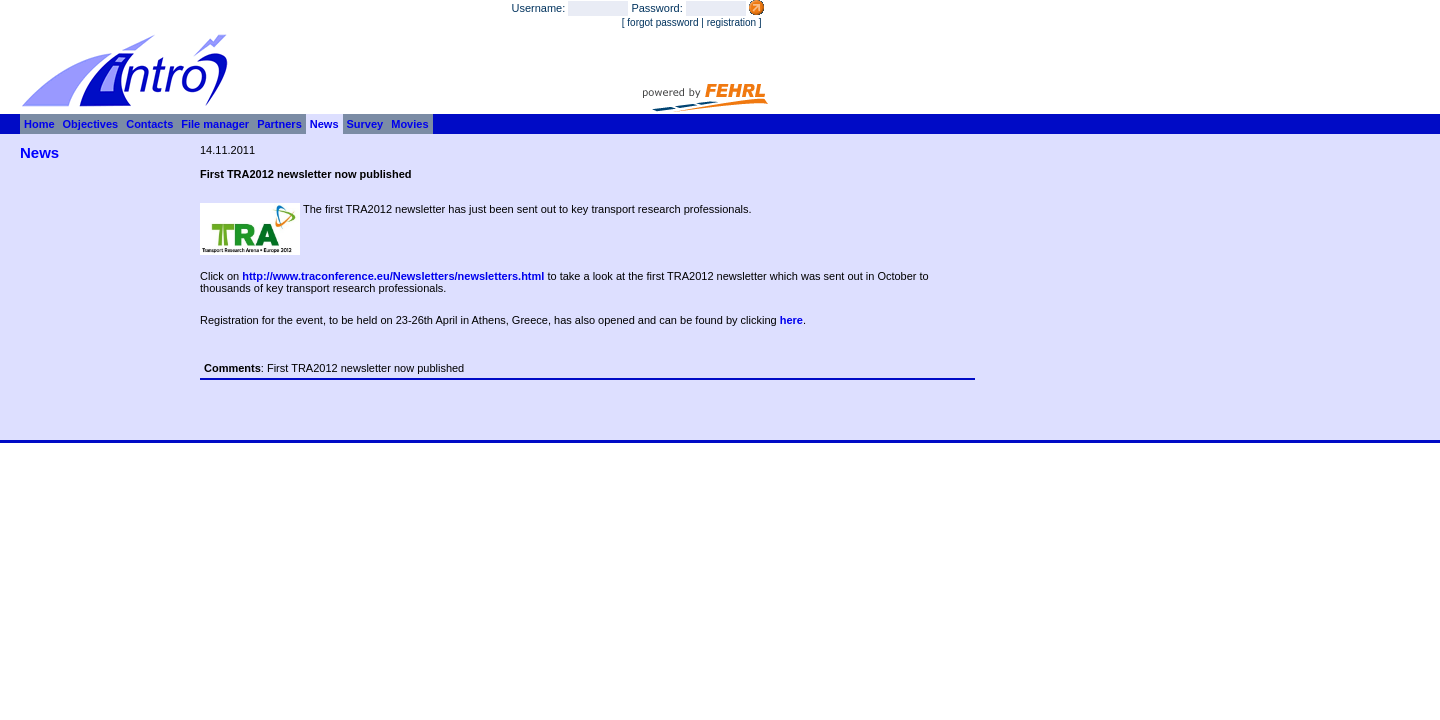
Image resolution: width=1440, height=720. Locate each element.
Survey (365, 124)
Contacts (149, 124)
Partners (279, 124)
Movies (409, 124)
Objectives (91, 124)
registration (731, 22)
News (324, 124)
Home (39, 124)
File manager (215, 124)
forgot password (662, 22)
